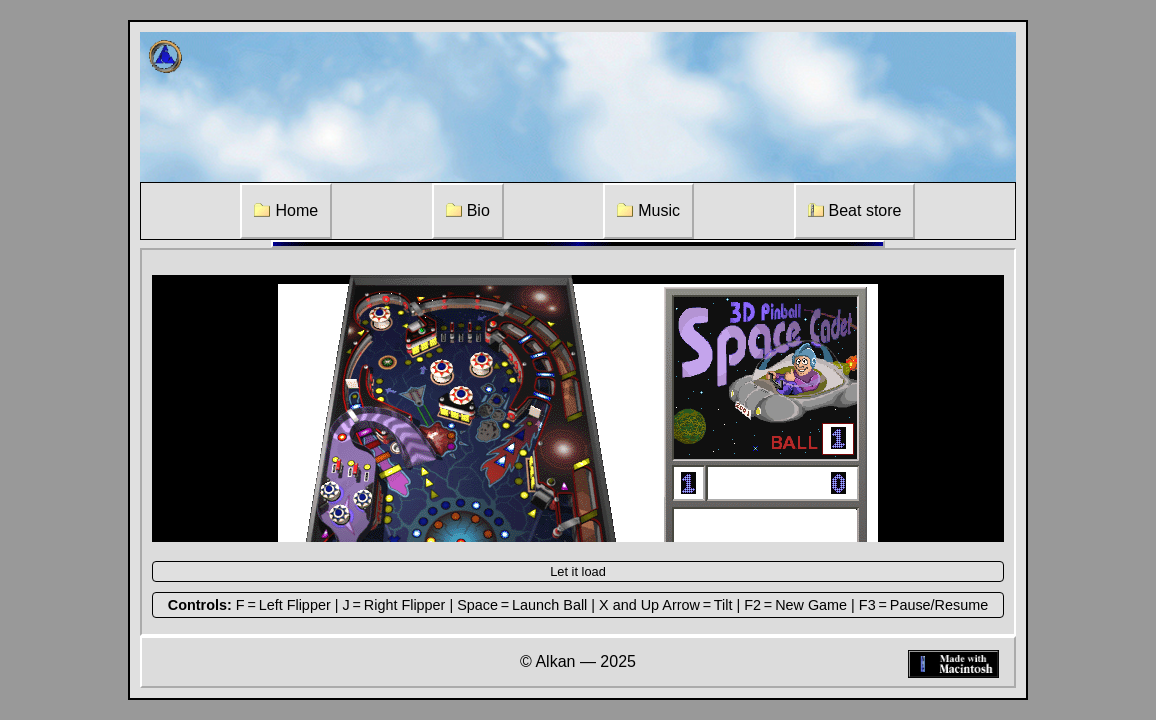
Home (286, 210)
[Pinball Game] (578, 408)
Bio (468, 210)
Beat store (855, 210)
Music (648, 210)
